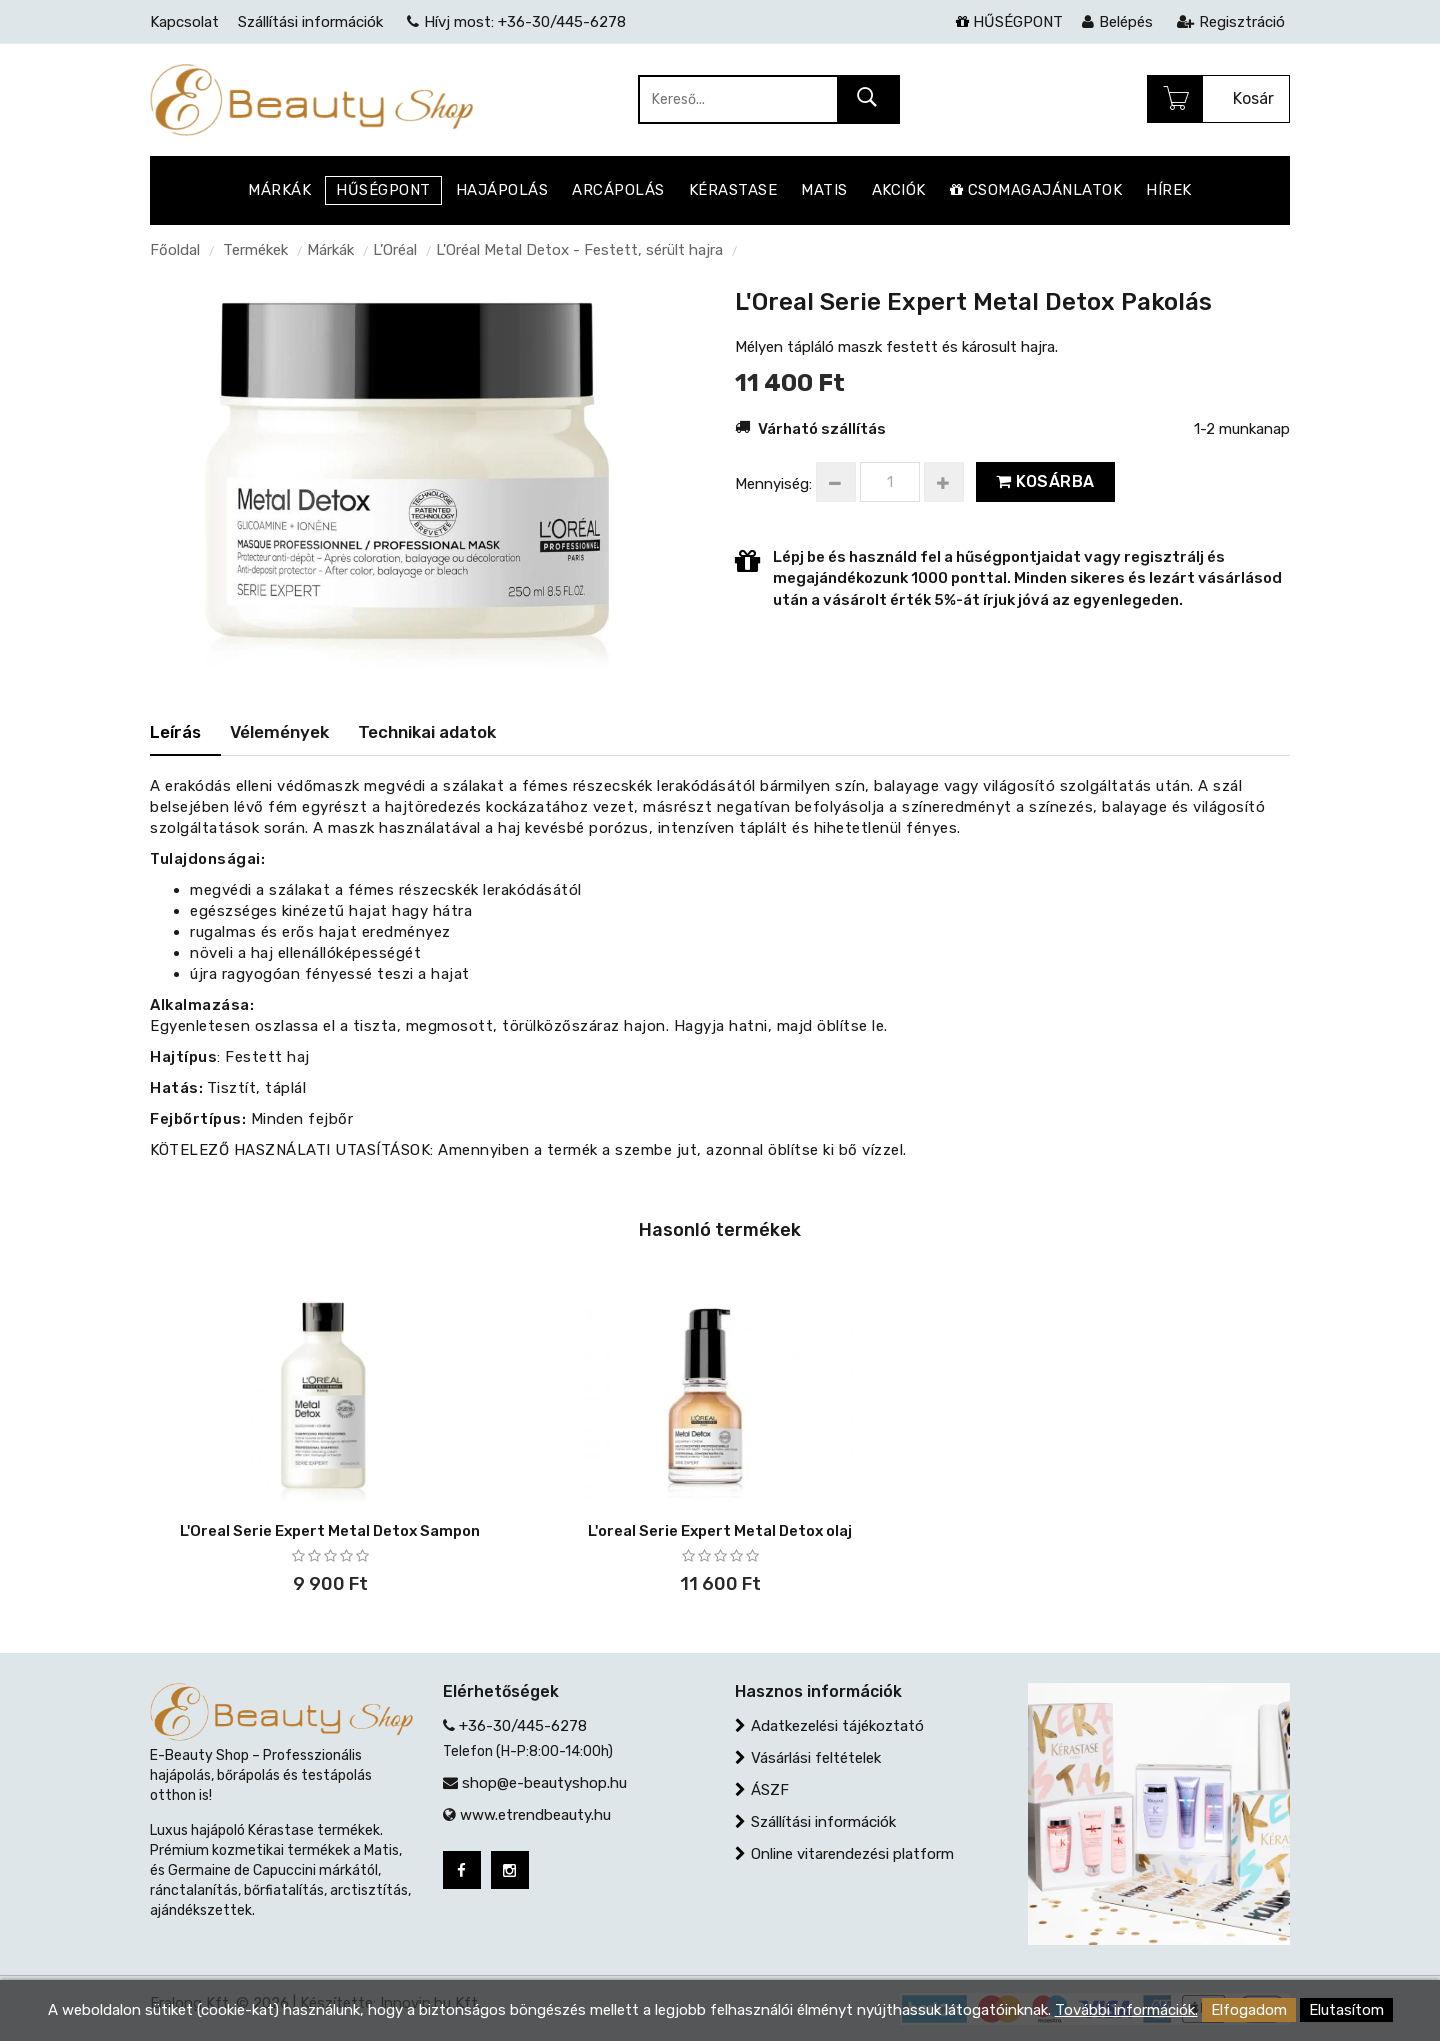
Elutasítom (1346, 2010)
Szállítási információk (823, 1822)
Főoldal (175, 250)
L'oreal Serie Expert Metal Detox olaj (720, 1531)
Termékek (255, 250)
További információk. (1126, 2010)
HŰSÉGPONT (1009, 22)
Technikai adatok (427, 732)
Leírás (175, 732)
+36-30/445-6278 (523, 1726)
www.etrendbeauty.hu (535, 1815)
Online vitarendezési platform (852, 1854)
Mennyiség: (773, 484)
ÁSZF (770, 1790)
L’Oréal (395, 250)
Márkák (330, 250)
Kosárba (1045, 481)
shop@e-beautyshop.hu (544, 1783)
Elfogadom (1249, 2010)
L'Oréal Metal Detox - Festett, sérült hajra (579, 250)
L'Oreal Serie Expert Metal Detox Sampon (330, 1531)
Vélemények (279, 732)
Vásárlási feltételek (816, 1758)
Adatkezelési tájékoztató (837, 1726)
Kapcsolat (184, 22)
